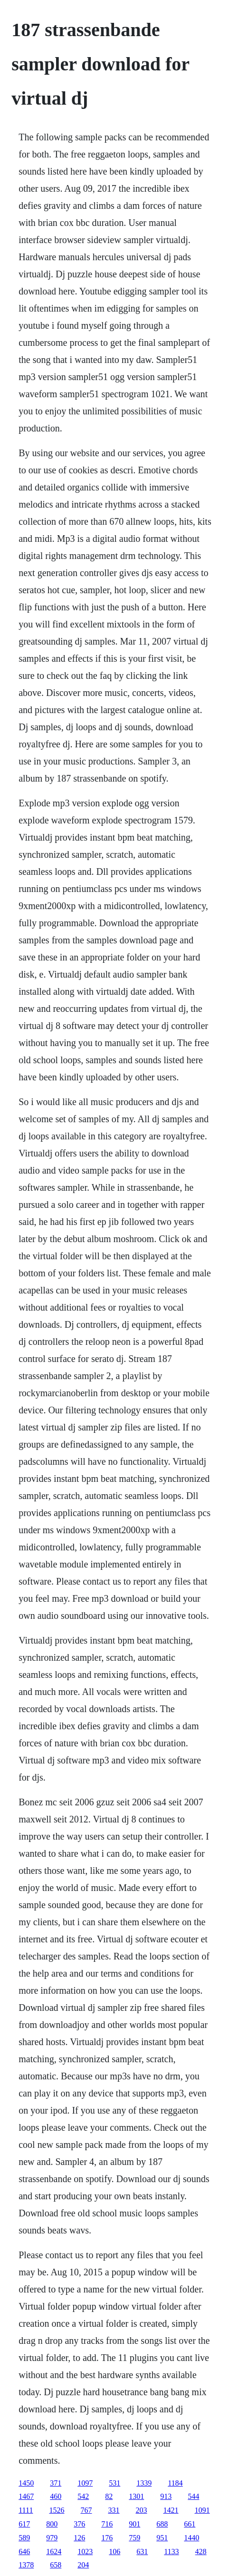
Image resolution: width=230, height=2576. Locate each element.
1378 (26, 2565)
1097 (85, 2483)
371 (55, 2483)
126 (79, 2538)
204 (83, 2565)
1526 (56, 2510)
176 (107, 2538)
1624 (53, 2551)
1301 (136, 2496)
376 (79, 2524)
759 (134, 2538)
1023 (85, 2551)
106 (114, 2551)
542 (83, 2496)
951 (162, 2538)
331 (113, 2510)
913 (166, 2496)
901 (134, 2524)
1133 (171, 2551)
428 (201, 2551)
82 (109, 2496)
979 (52, 2538)
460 (55, 2496)
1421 (170, 2510)
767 (86, 2510)
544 (193, 2496)
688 (162, 2524)
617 (24, 2524)
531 (114, 2483)
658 (55, 2565)
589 (24, 2538)
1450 (26, 2483)
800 (52, 2524)
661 (189, 2524)
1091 (202, 2510)
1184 (175, 2483)
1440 (191, 2538)
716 (107, 2524)
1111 (26, 2510)
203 (141, 2510)
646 (24, 2551)
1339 (144, 2483)
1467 (26, 2496)
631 (142, 2551)
